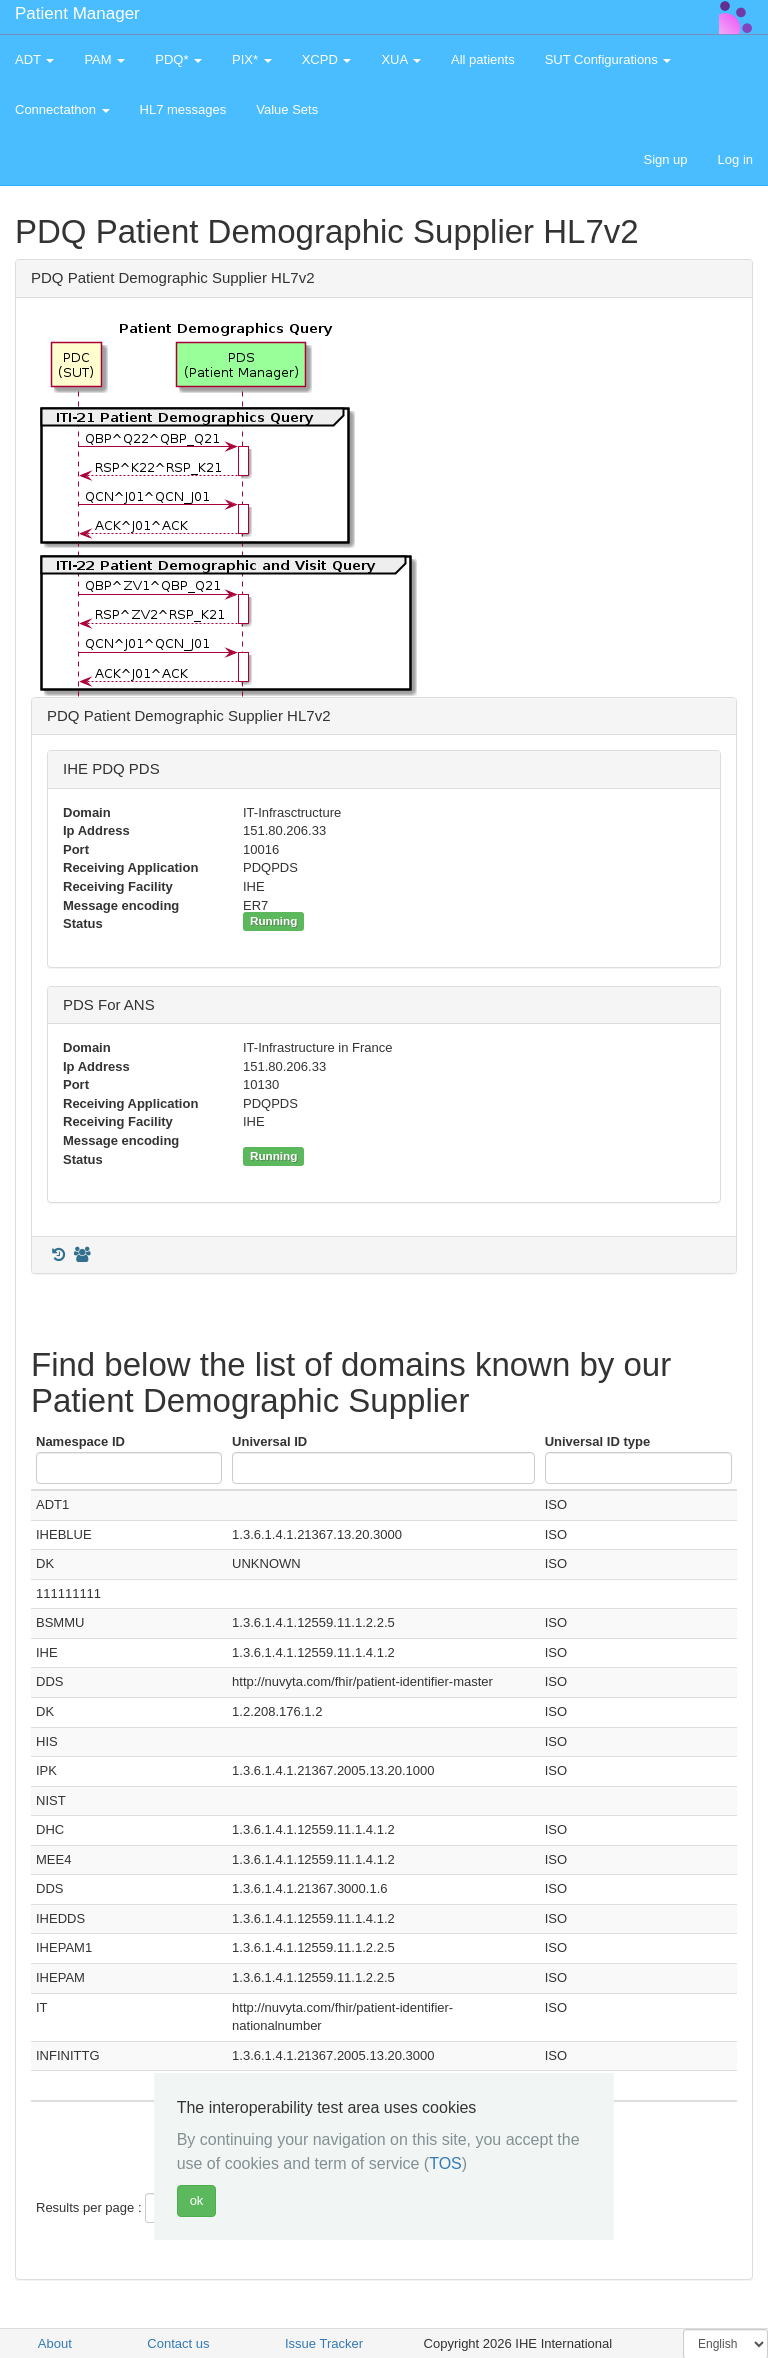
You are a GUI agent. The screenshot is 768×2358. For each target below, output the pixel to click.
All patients (483, 59)
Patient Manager (77, 13)
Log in (735, 159)
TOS (445, 2163)
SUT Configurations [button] (608, 59)
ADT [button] (34, 59)
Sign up (665, 159)
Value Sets (287, 109)
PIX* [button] (252, 59)
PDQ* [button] (178, 59)
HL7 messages (183, 109)
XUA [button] (401, 59)
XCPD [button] (327, 59)
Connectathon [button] (62, 109)
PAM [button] (104, 59)
